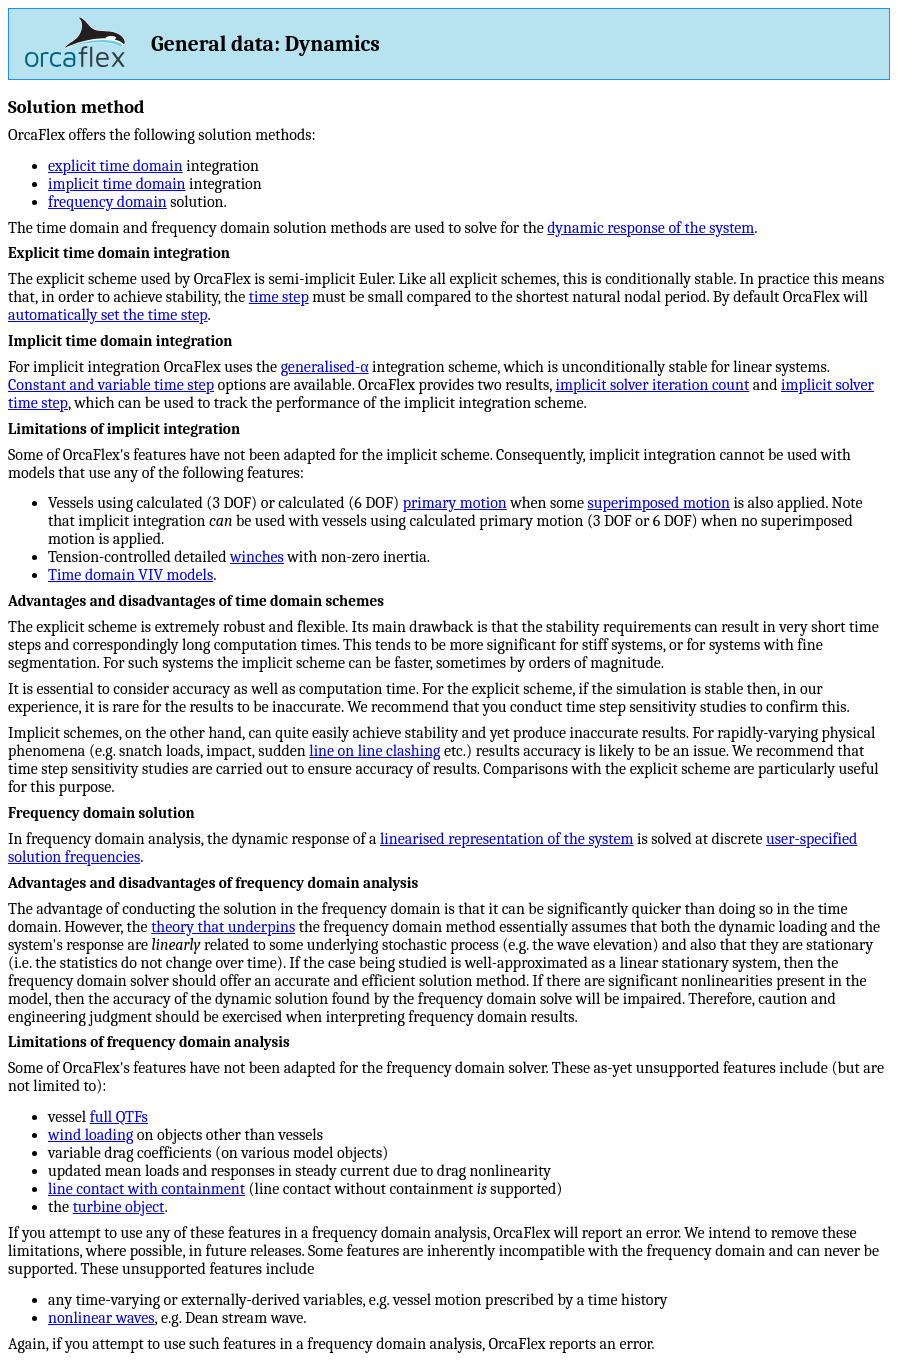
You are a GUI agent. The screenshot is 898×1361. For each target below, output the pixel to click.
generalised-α (325, 367)
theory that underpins (223, 927)
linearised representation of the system (507, 839)
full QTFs (119, 1117)
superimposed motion (659, 503)
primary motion (455, 503)
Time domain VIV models (130, 575)
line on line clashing (374, 751)
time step (279, 297)
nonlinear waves (101, 1318)
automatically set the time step (108, 315)
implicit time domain (117, 184)
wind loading (90, 1135)
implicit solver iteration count (653, 385)
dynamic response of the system (650, 228)
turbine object (119, 1207)
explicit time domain (115, 166)
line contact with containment (146, 1189)
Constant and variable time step (111, 385)
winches (257, 557)
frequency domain (107, 202)
